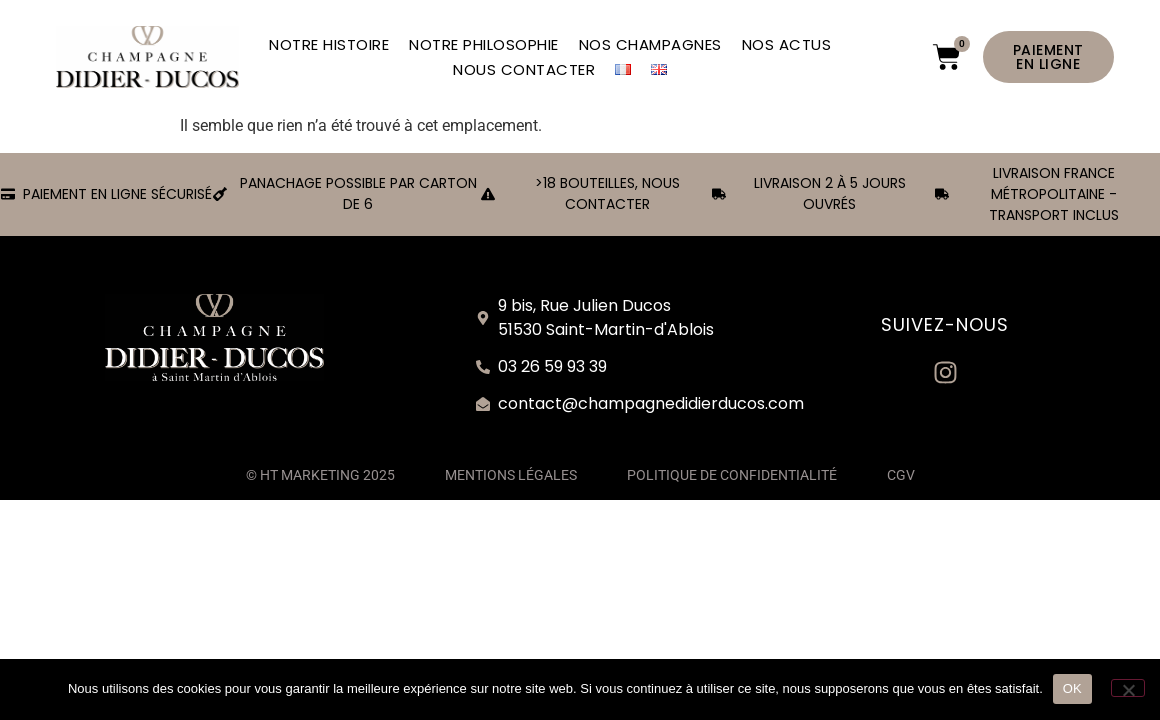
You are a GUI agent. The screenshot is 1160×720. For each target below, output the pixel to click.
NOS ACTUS (787, 44)
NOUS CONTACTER (524, 69)
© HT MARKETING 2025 (320, 475)
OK (1072, 688)
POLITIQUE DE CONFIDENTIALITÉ (732, 475)
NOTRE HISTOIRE (329, 44)
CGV (901, 475)
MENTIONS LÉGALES (511, 475)
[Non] (1128, 688)
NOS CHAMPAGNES (650, 44)
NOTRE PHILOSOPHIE (484, 44)
